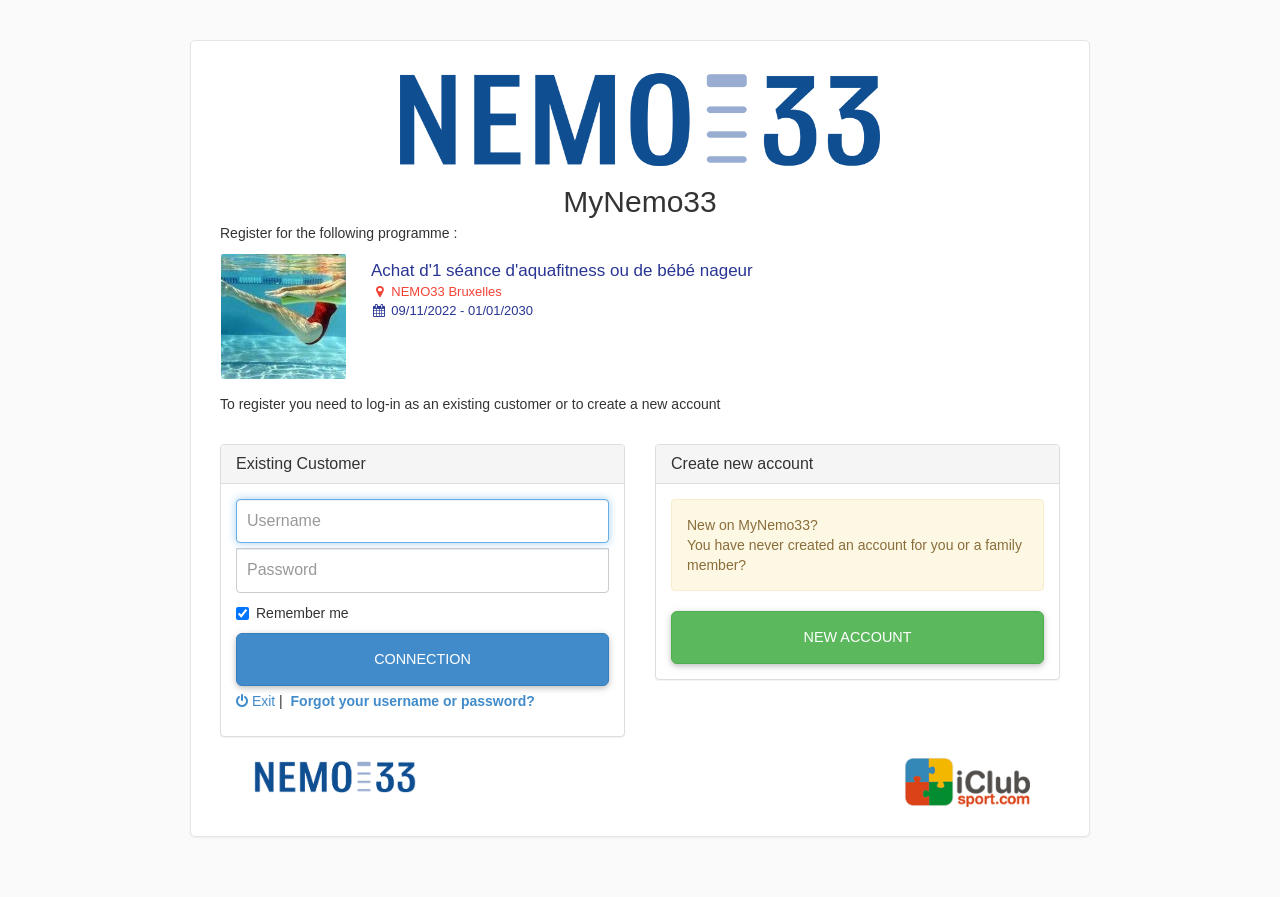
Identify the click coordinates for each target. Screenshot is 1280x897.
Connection (422, 659)
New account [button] (858, 637)
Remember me (292, 613)
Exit (255, 701)
